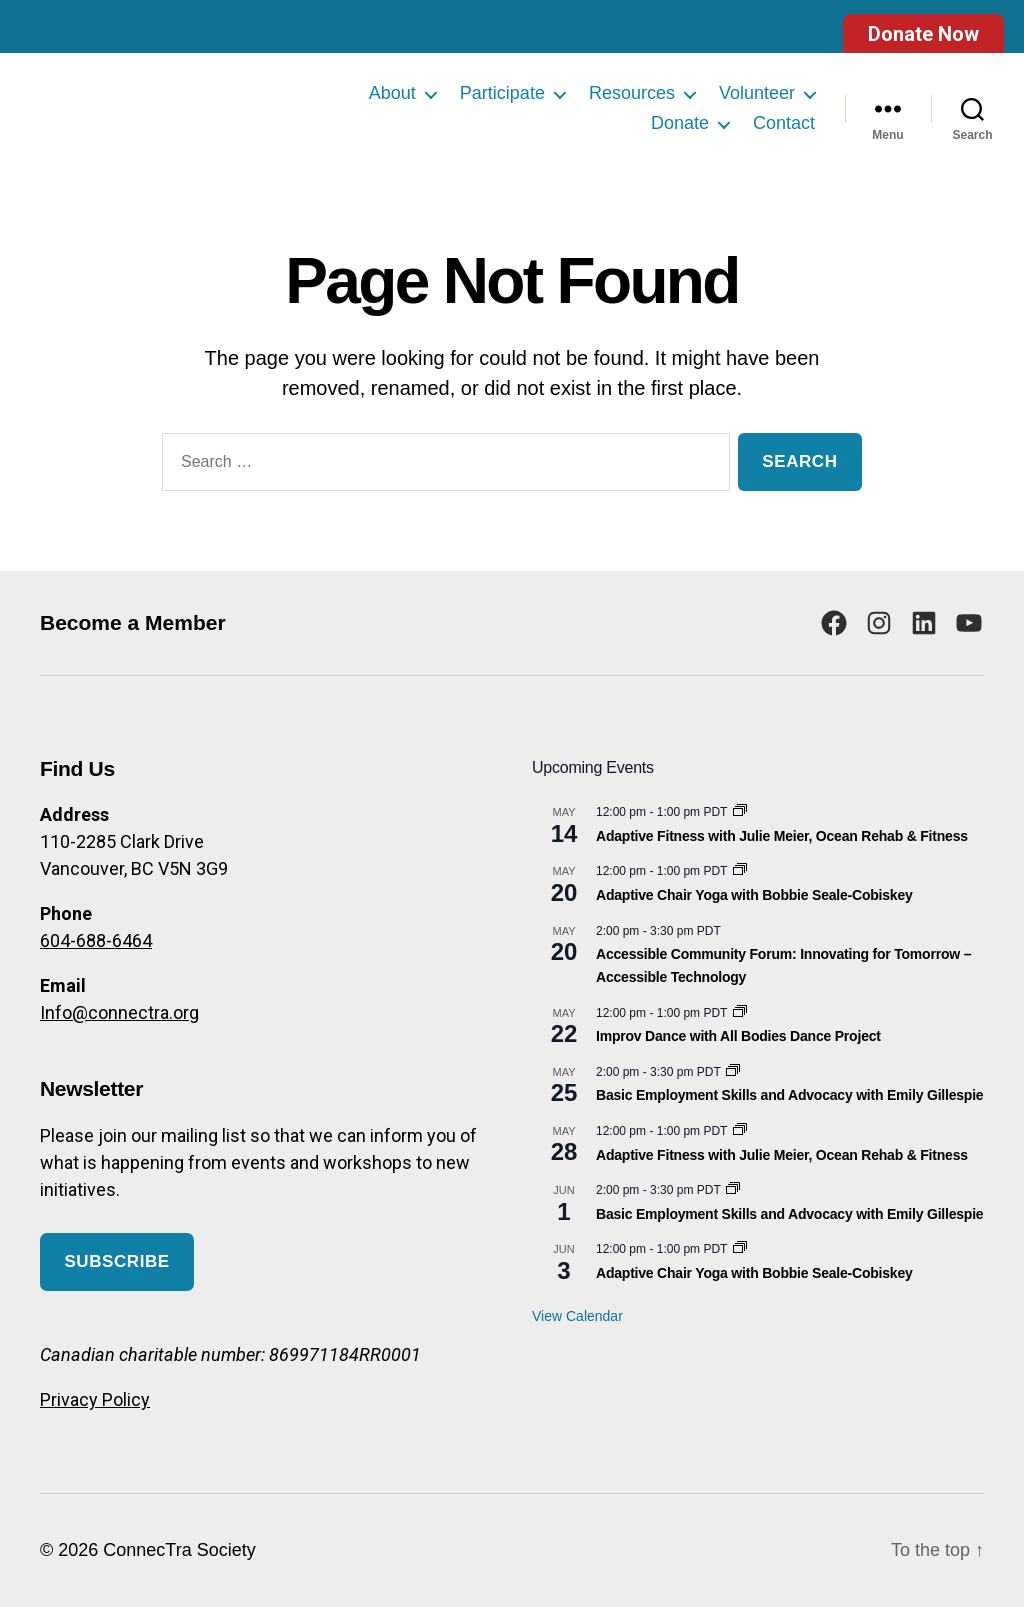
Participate (502, 93)
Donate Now (923, 34)
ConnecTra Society (179, 1550)
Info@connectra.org (119, 1012)
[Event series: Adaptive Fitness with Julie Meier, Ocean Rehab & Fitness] (740, 812)
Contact (784, 123)
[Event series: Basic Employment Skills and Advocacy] (733, 1072)
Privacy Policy (95, 1399)
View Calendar (577, 1316)
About (392, 93)
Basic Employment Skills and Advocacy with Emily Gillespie (789, 1095)
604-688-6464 (96, 940)
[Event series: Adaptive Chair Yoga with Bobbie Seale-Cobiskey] (740, 871)
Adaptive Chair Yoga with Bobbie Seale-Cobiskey (754, 895)
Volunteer (757, 93)
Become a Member (133, 622)
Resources (632, 93)
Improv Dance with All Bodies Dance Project (738, 1036)
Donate (680, 123)
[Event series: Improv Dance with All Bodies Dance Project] (740, 1013)
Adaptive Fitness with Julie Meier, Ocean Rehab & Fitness (782, 836)
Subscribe (116, 1261)
